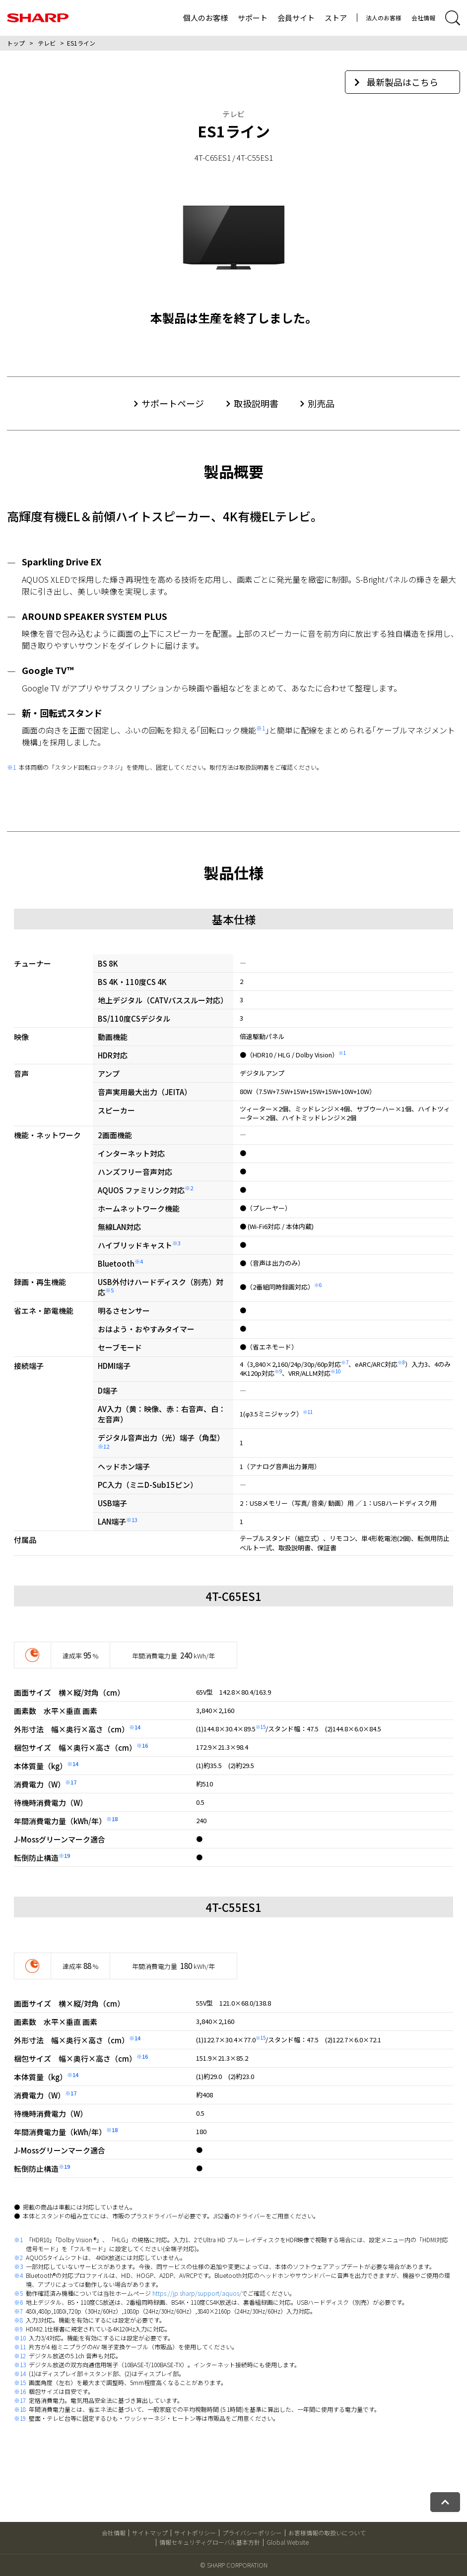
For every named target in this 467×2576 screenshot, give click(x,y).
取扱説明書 (256, 403)
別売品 (321, 403)
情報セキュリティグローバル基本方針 (209, 2542)
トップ (16, 43)
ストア (336, 17)
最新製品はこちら (396, 81)
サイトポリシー (195, 2532)
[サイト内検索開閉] (452, 17)
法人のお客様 (383, 17)
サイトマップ (150, 2532)
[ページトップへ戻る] (445, 2502)
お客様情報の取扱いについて (327, 2532)
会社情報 (423, 17)
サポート (252, 17)
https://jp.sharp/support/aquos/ (197, 2293)
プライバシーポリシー (252, 2532)
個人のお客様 (205, 17)
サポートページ (172, 403)
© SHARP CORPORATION (233, 2565)
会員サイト (296, 17)
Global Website (288, 2542)
